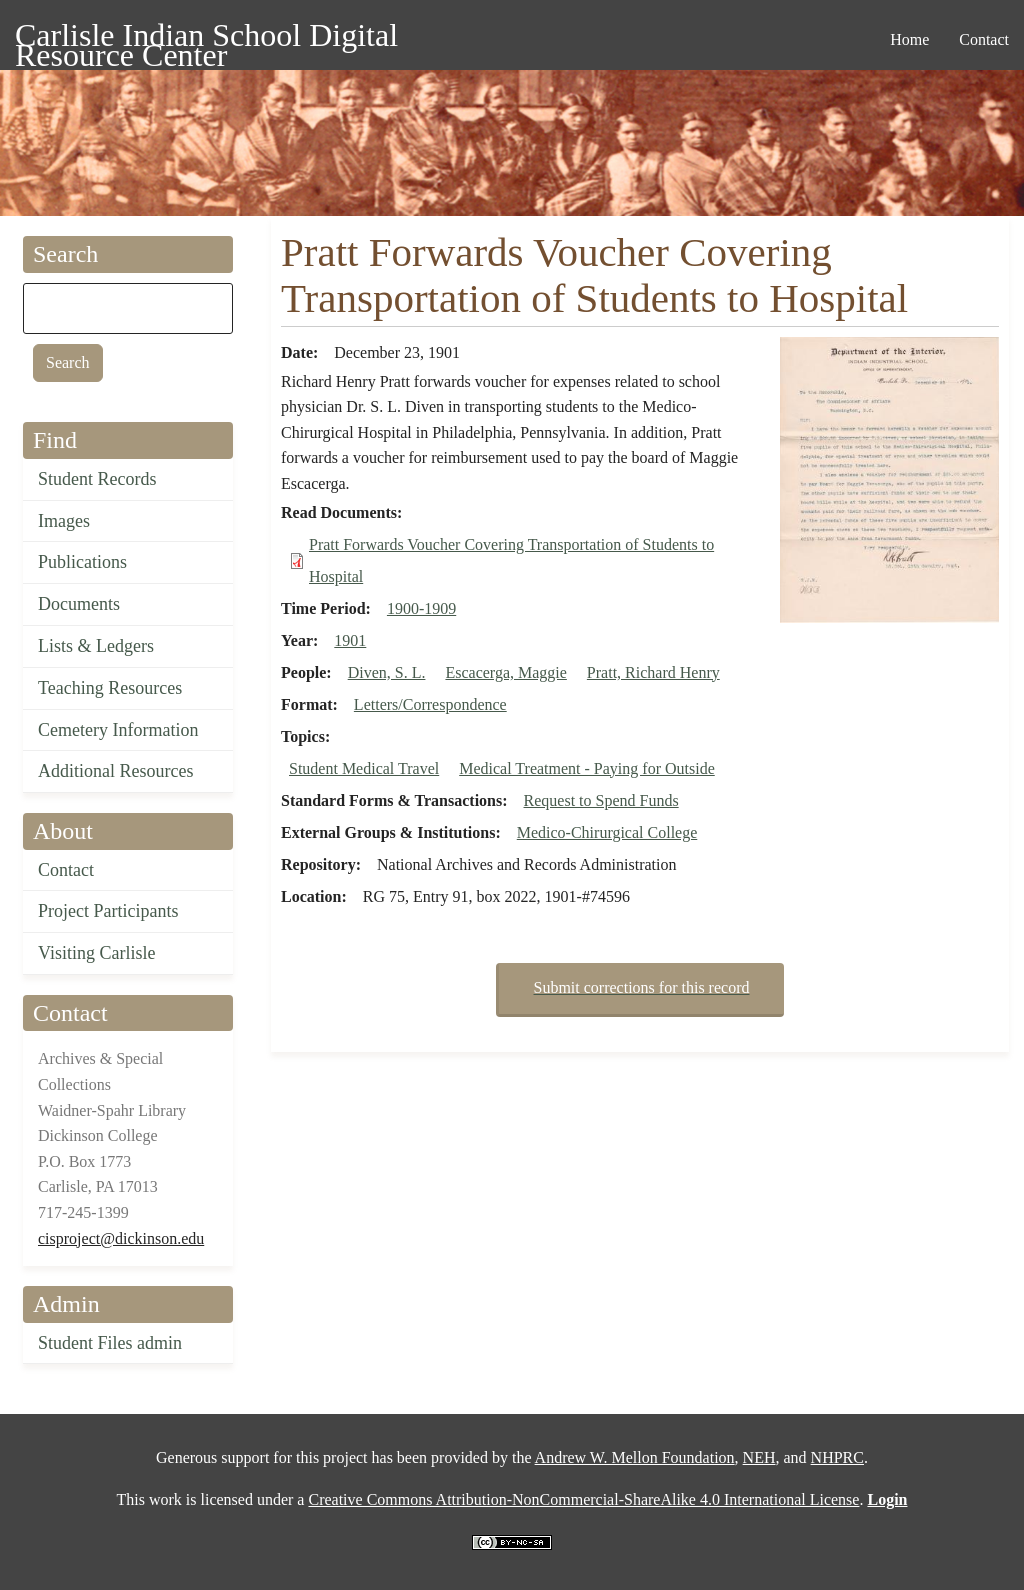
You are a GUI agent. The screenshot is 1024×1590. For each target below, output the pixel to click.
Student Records (97, 479)
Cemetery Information (118, 730)
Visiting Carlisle (96, 953)
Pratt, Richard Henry (653, 672)
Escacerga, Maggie (505, 672)
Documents (79, 604)
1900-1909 (421, 608)
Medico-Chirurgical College (607, 832)
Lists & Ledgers (96, 646)
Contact (66, 870)
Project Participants (108, 911)
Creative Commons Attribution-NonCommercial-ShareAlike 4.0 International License (583, 1499)
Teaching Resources (110, 688)
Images (64, 521)
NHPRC (837, 1457)
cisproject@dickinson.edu (121, 1238)
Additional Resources (115, 771)
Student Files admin (110, 1343)
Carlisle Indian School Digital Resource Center (206, 38)
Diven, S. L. (387, 672)
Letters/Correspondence (430, 704)
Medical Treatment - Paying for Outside (587, 768)
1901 (350, 640)
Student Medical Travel (364, 768)
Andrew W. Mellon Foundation (635, 1457)
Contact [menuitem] (984, 39)
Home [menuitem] (909, 39)
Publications (82, 562)
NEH (759, 1457)
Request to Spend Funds (601, 800)
